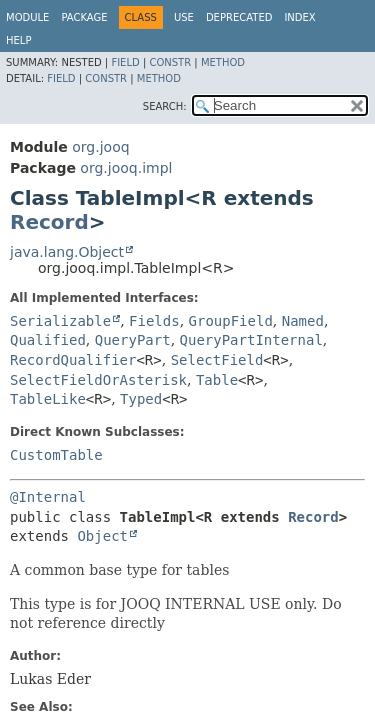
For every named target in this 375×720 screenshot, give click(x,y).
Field (125, 62)
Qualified (48, 340)
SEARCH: (165, 106)
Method (223, 62)
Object (102, 536)
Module (27, 17)
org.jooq (100, 147)
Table (217, 380)
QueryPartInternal (251, 340)
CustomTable (56, 455)
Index (299, 17)
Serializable (60, 321)
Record (49, 222)
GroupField (231, 321)
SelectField (217, 360)
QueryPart (133, 340)
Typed (141, 399)
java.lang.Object (67, 252)
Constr (170, 62)
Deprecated (239, 17)
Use (184, 17)
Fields (154, 321)
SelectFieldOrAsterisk (98, 380)
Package (84, 17)
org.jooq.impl (126, 168)
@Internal (48, 497)
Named (303, 321)
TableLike (48, 399)
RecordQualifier (73, 360)
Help (18, 40)
